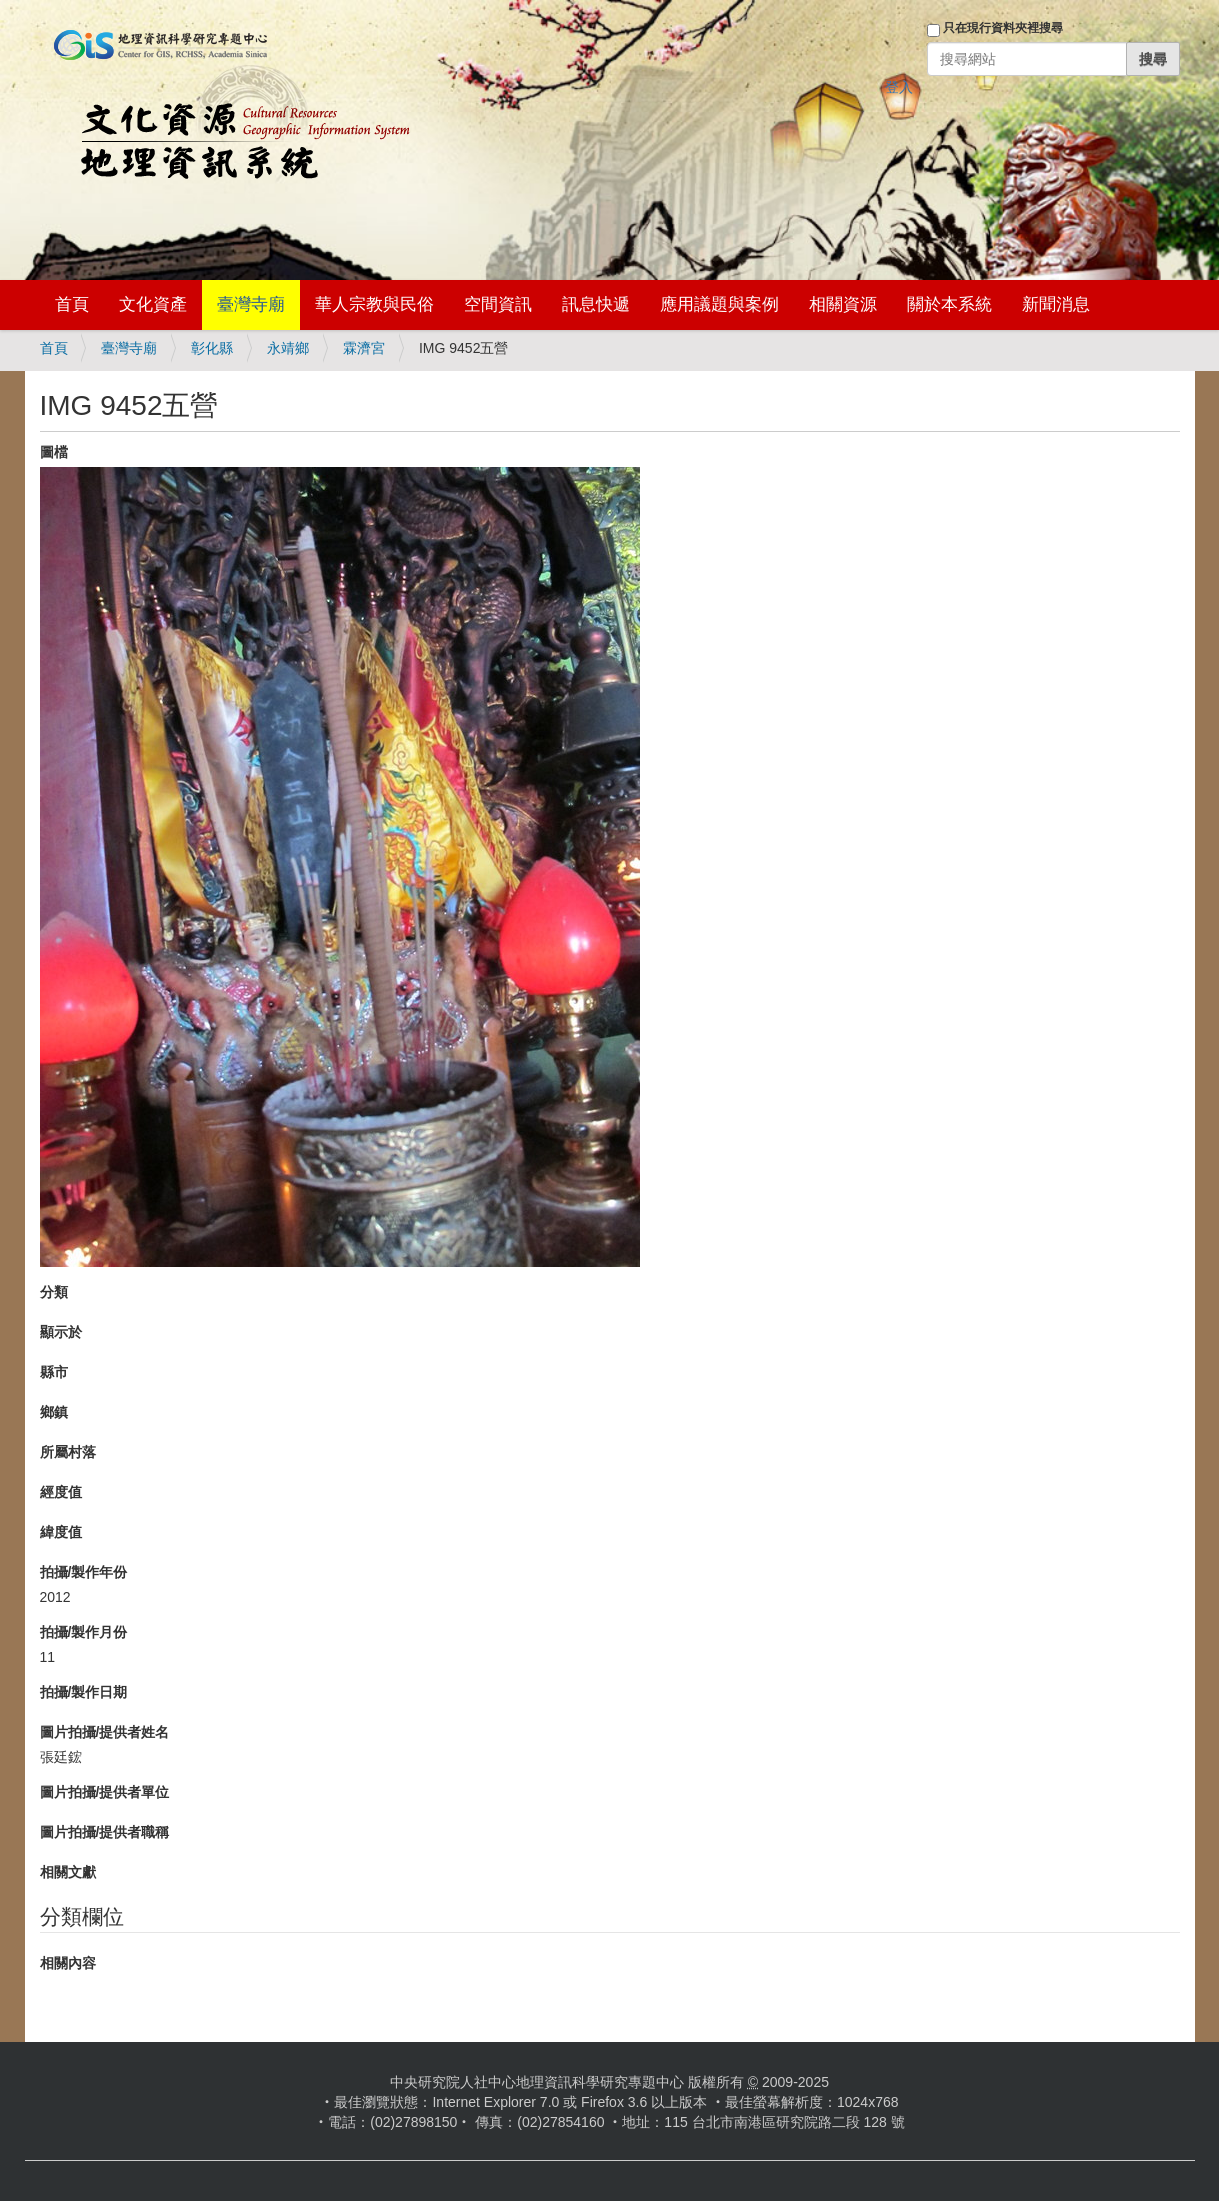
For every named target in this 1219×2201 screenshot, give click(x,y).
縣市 (54, 1372)
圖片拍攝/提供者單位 (105, 1792)
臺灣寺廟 (251, 304)
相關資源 (843, 304)
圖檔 (54, 452)
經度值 (61, 1492)
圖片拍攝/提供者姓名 (105, 1732)
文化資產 (153, 304)
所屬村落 (68, 1452)
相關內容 (68, 1963)
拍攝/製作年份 (84, 1572)
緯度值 (61, 1532)
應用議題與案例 (719, 304)
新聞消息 (1056, 304)
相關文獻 (68, 1872)
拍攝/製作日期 (84, 1692)
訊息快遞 (596, 304)
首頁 (72, 304)
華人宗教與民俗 (374, 304)
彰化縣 (212, 348)
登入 (899, 87)
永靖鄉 (288, 348)
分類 (54, 1292)
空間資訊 (498, 304)
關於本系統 (949, 304)
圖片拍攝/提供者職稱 (105, 1832)
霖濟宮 (364, 348)
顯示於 (61, 1332)
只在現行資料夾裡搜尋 (1003, 28)
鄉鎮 (54, 1412)
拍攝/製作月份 (84, 1632)
